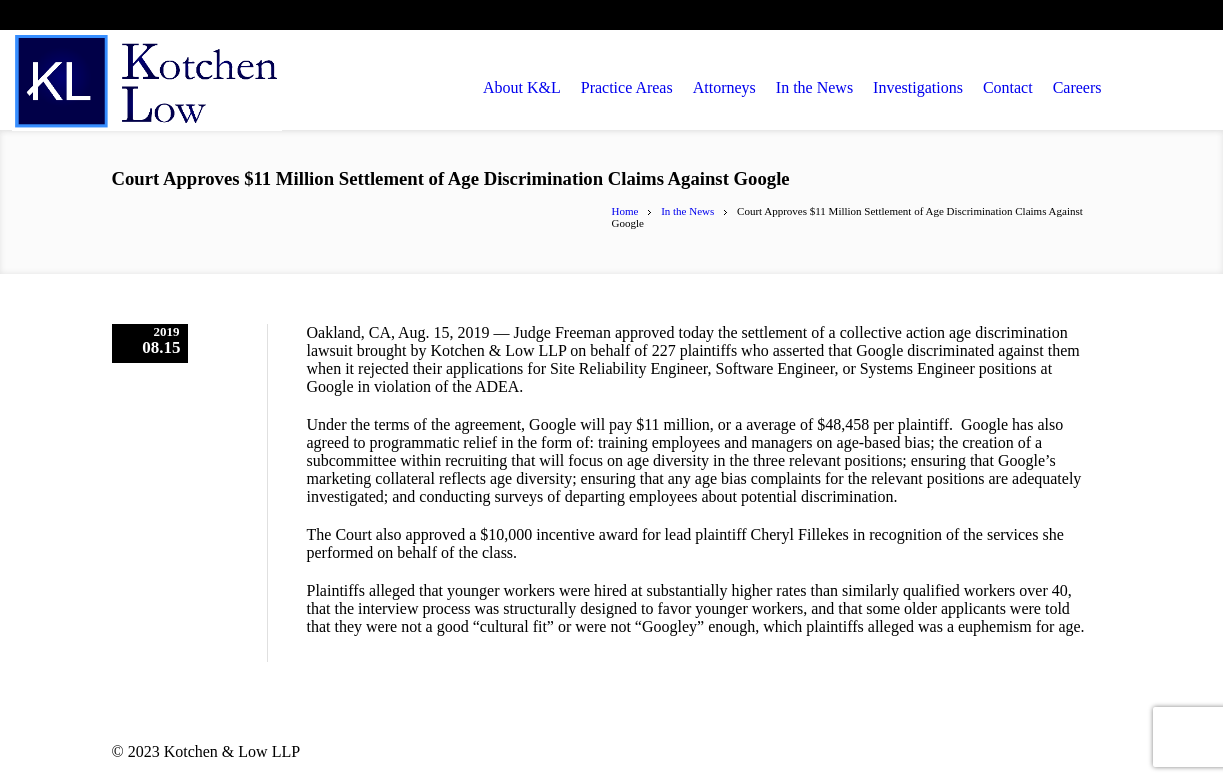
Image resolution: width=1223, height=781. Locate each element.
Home (625, 211)
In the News (687, 211)
